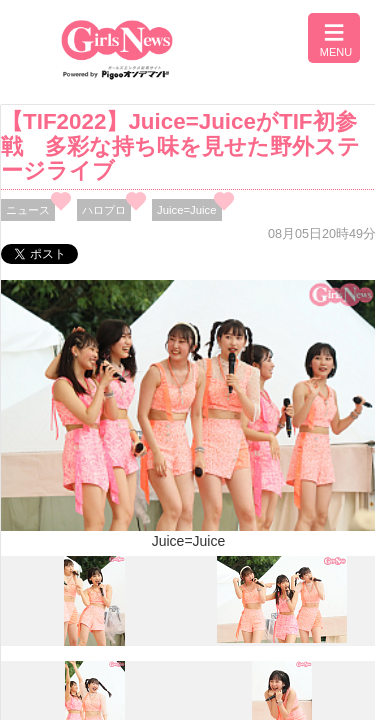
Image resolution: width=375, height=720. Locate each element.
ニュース (28, 210)
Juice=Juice (187, 210)
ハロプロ (104, 210)
